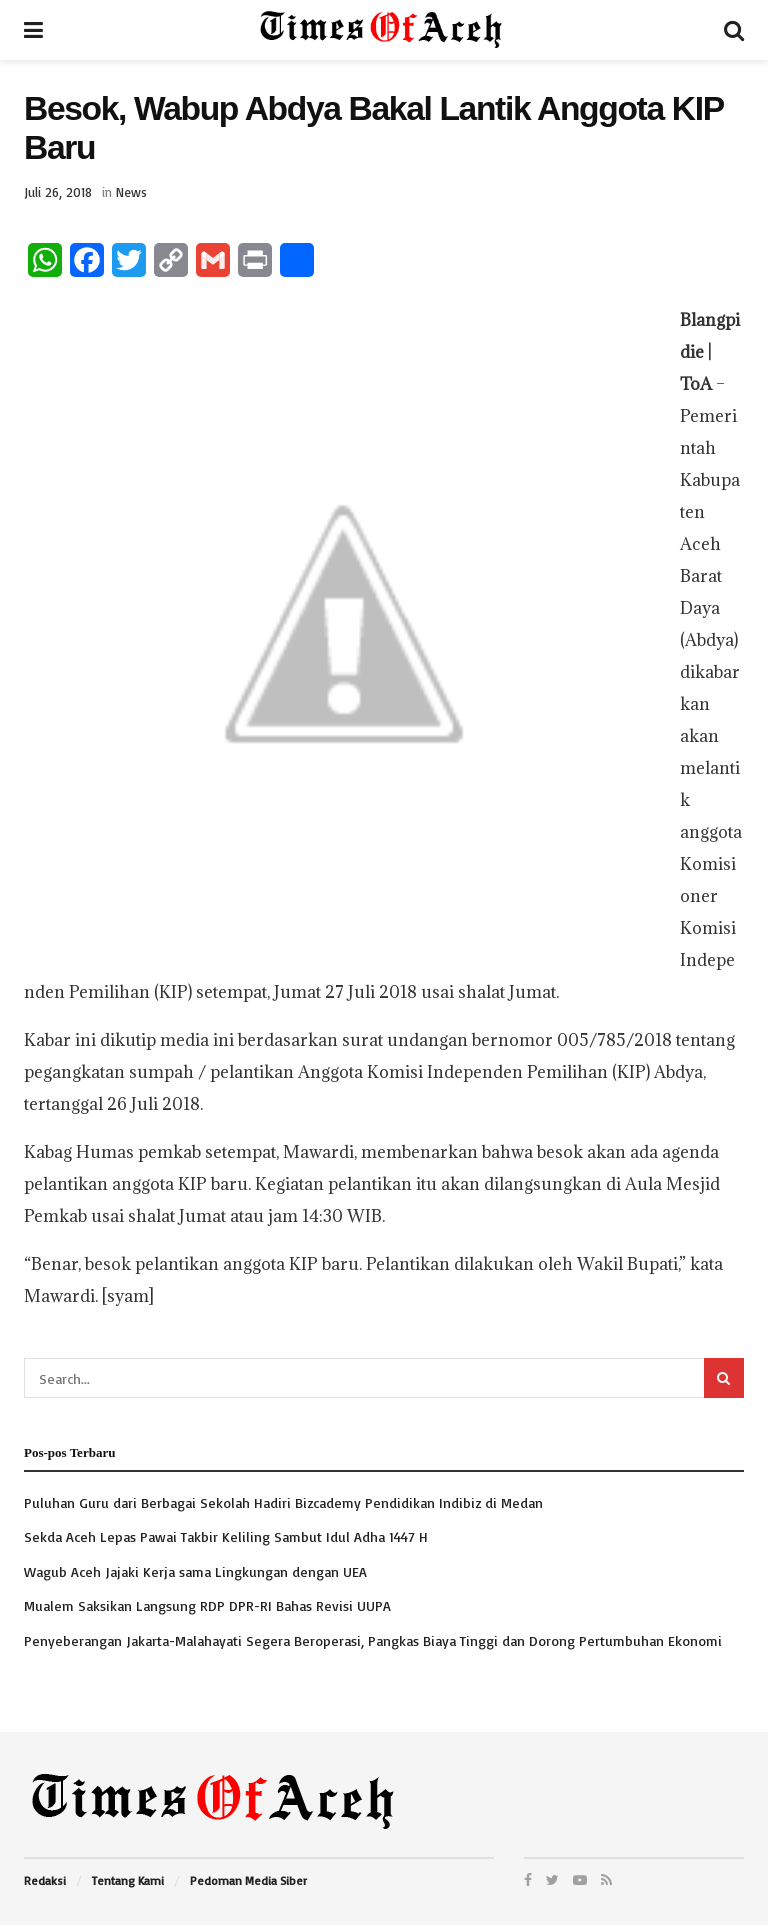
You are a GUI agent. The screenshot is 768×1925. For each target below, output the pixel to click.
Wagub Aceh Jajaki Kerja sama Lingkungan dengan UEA (195, 1571)
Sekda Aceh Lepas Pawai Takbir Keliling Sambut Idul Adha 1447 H (226, 1536)
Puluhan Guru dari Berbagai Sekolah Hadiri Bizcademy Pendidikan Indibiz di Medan (283, 1502)
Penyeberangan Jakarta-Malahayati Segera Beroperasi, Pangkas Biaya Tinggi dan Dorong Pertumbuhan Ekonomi (373, 1640)
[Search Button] (724, 1378)
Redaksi (45, 1880)
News (131, 192)
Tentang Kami (128, 1880)
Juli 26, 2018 (58, 192)
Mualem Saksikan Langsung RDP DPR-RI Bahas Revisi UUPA (207, 1605)
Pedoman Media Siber (248, 1880)
